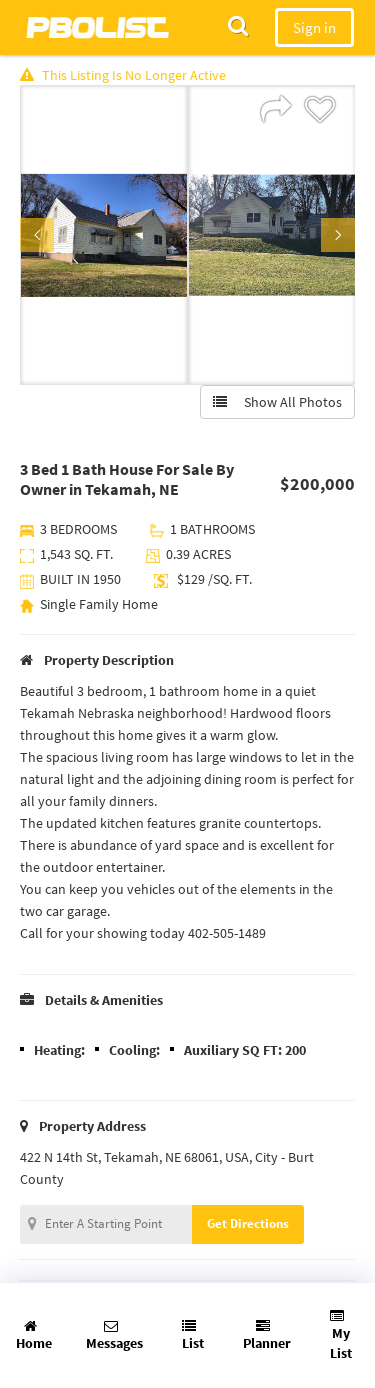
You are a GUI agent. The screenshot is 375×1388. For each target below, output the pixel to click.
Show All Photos (277, 402)
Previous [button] (37, 235)
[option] (104, 235)
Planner (267, 1335)
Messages (114, 1335)
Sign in (314, 27)
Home (34, 1335)
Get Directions (248, 1223)
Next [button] (338, 235)
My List (341, 1335)
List (193, 1335)
